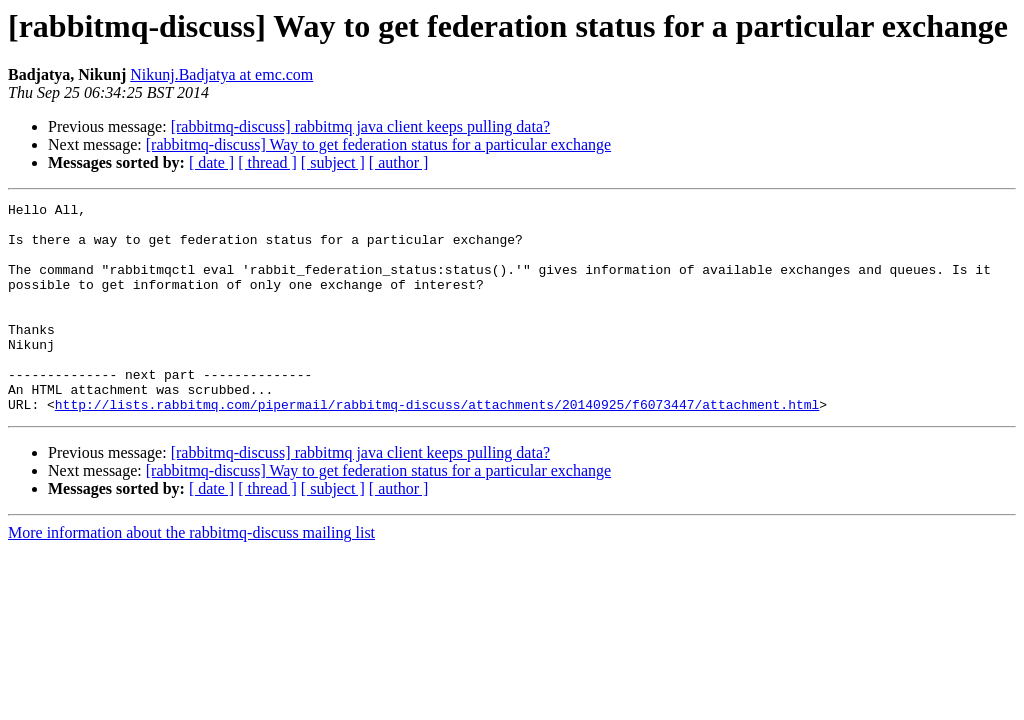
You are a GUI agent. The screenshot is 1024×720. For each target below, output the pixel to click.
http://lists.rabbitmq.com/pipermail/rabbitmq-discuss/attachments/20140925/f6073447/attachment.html (437, 446)
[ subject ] (333, 162)
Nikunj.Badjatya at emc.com (221, 74)
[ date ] (211, 162)
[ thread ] (267, 162)
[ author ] (399, 162)
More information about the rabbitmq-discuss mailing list (191, 574)
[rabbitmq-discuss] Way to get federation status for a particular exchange (378, 144)
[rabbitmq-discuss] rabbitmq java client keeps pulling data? (360, 126)
